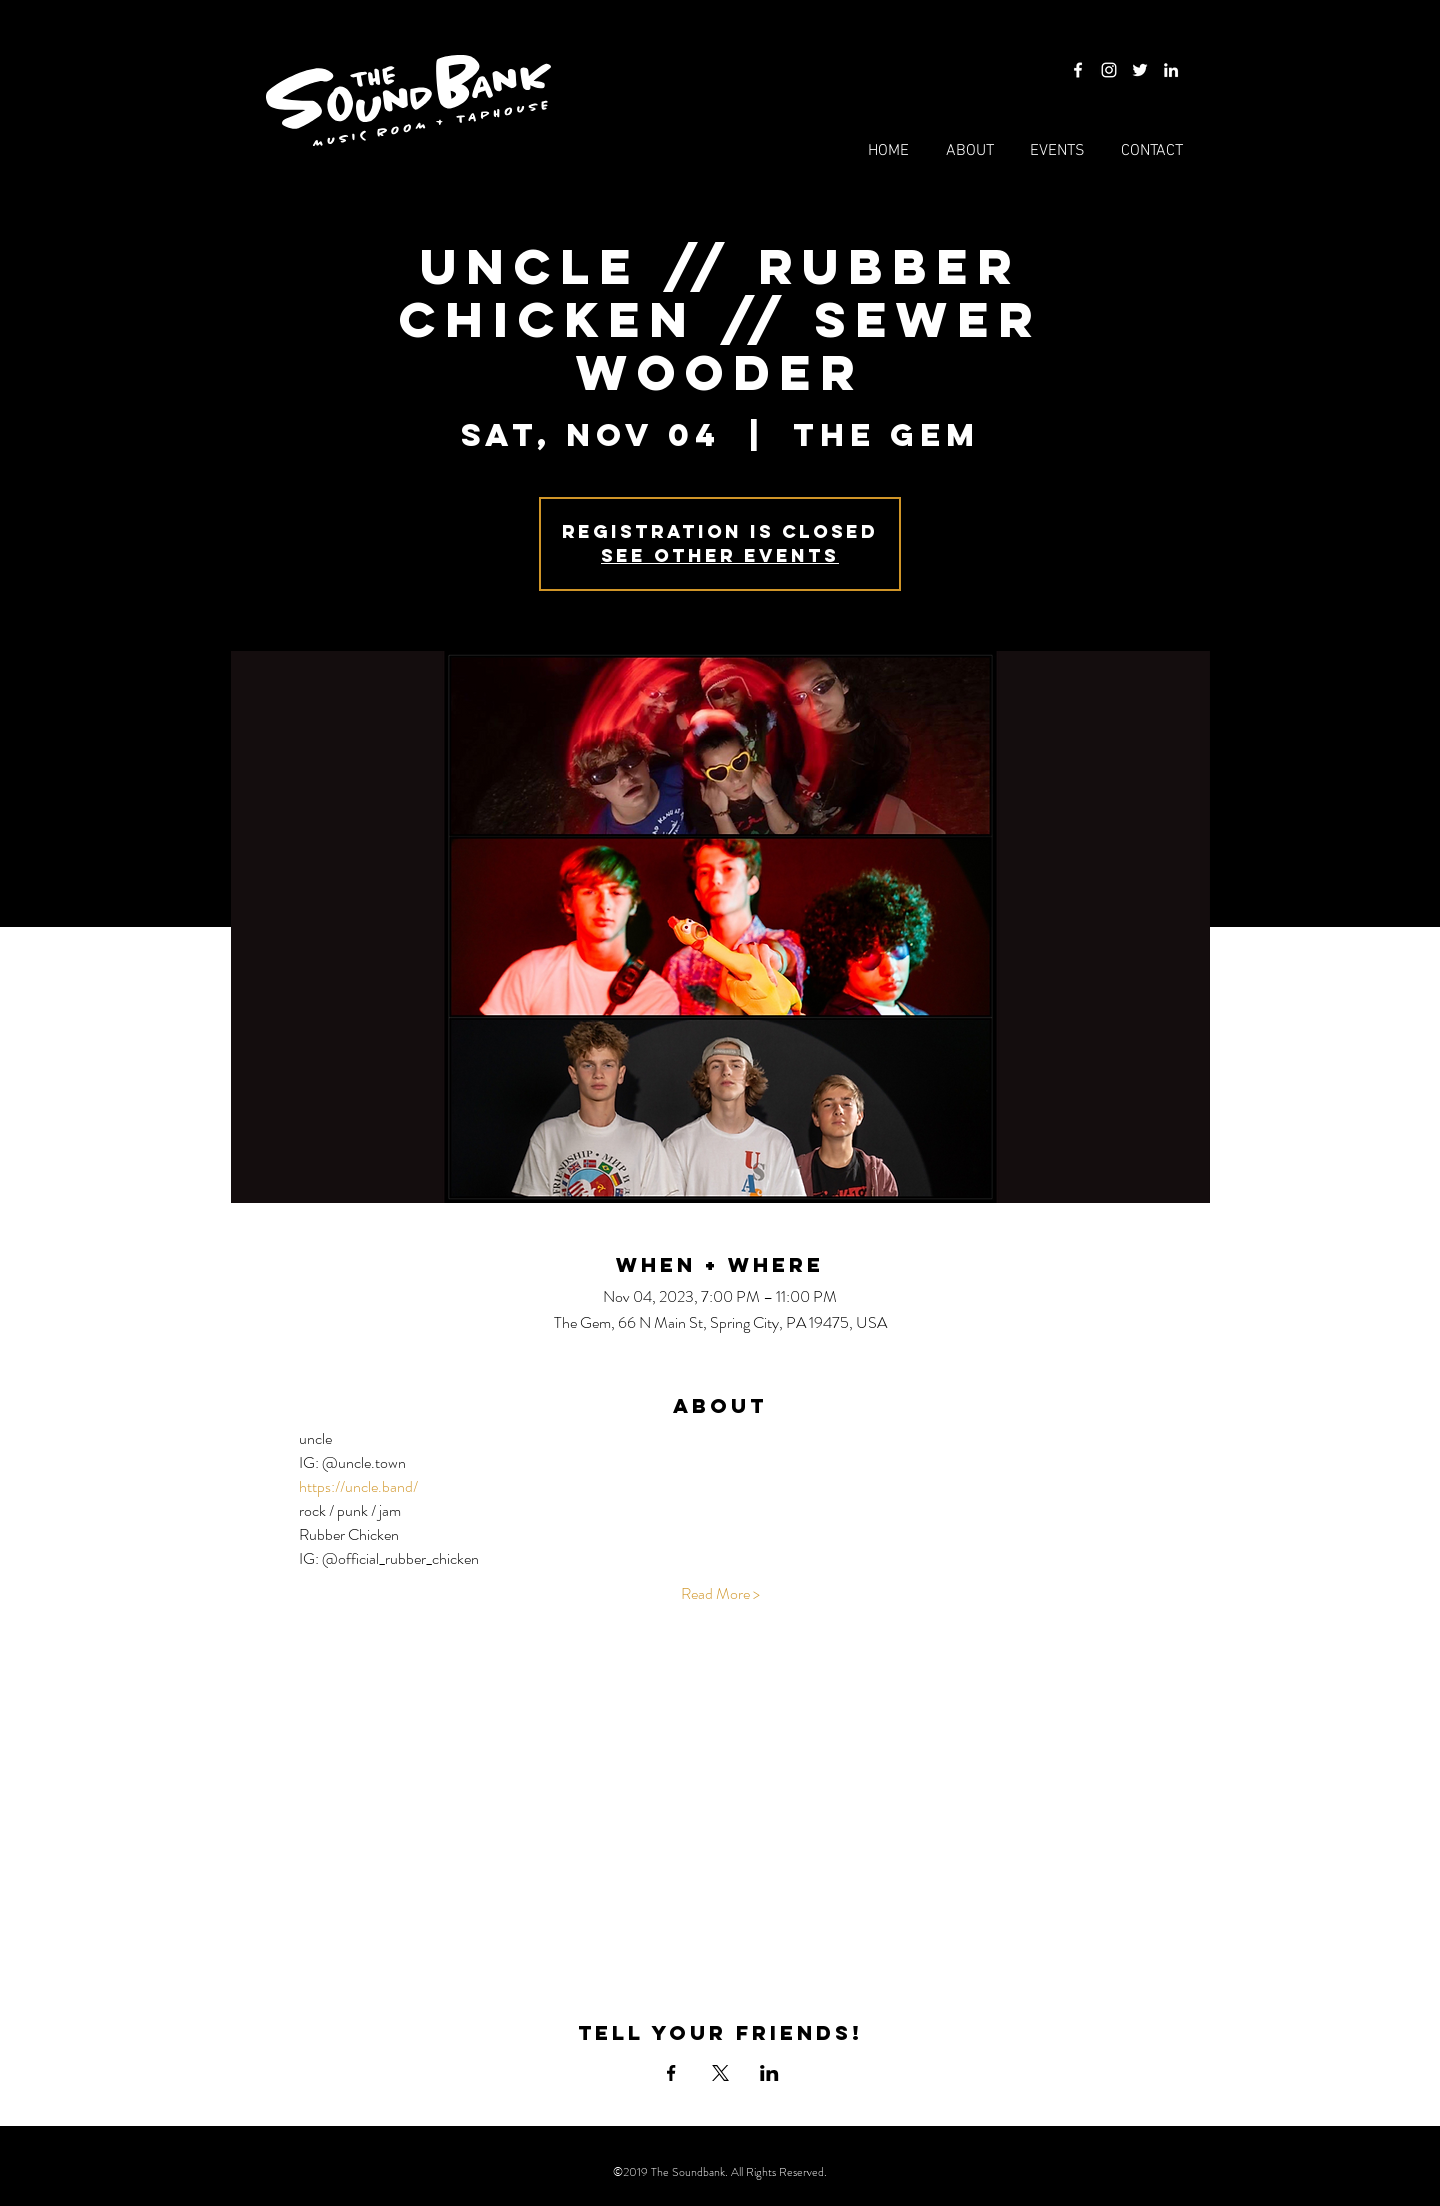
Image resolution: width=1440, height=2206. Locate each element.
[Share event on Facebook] (671, 2073)
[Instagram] (1109, 70)
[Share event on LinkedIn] (769, 2073)
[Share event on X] (720, 2073)
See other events (720, 555)
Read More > (720, 1594)
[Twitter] (1140, 70)
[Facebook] (1078, 70)
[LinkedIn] (1171, 70)
